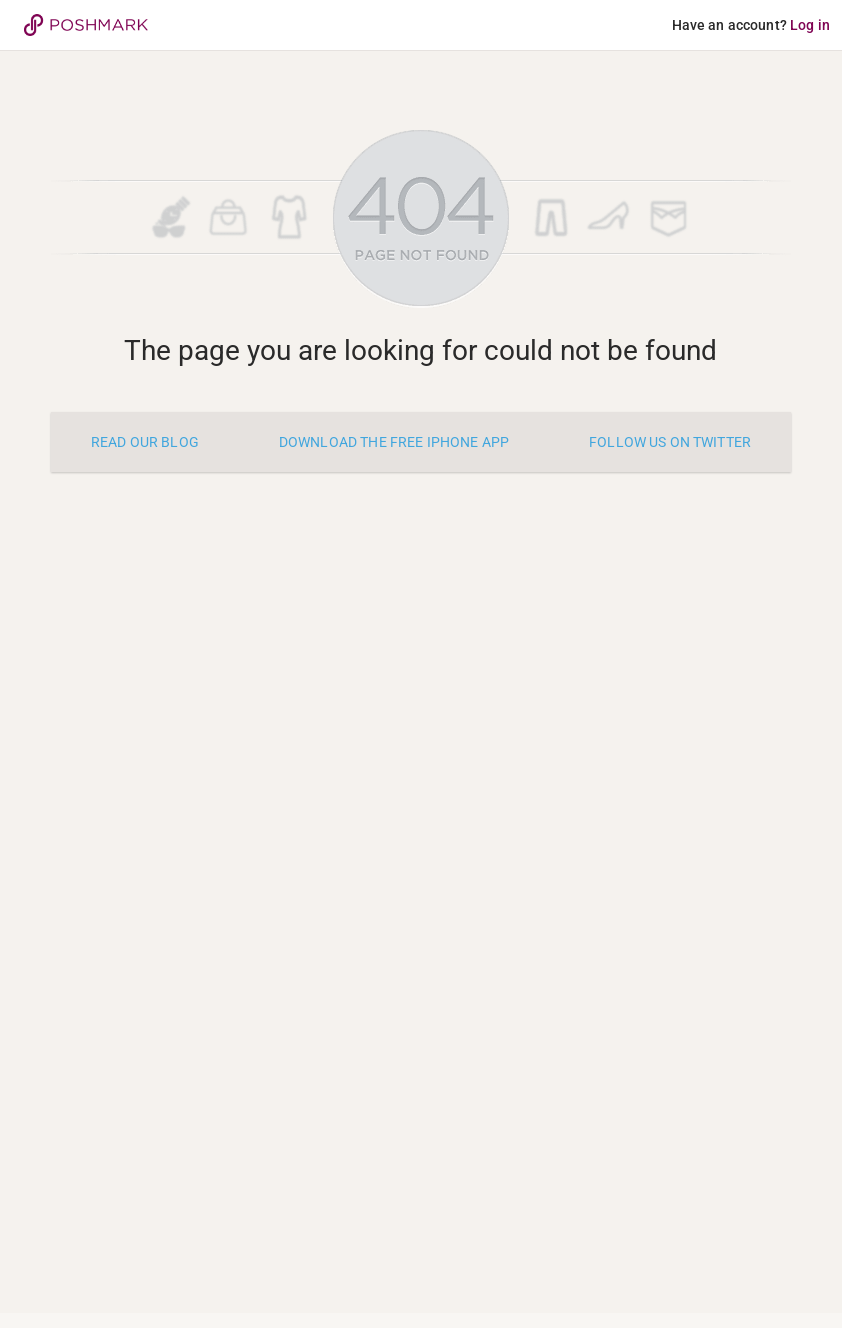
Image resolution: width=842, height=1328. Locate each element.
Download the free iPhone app (394, 442)
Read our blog (145, 442)
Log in (810, 25)
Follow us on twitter (670, 442)
